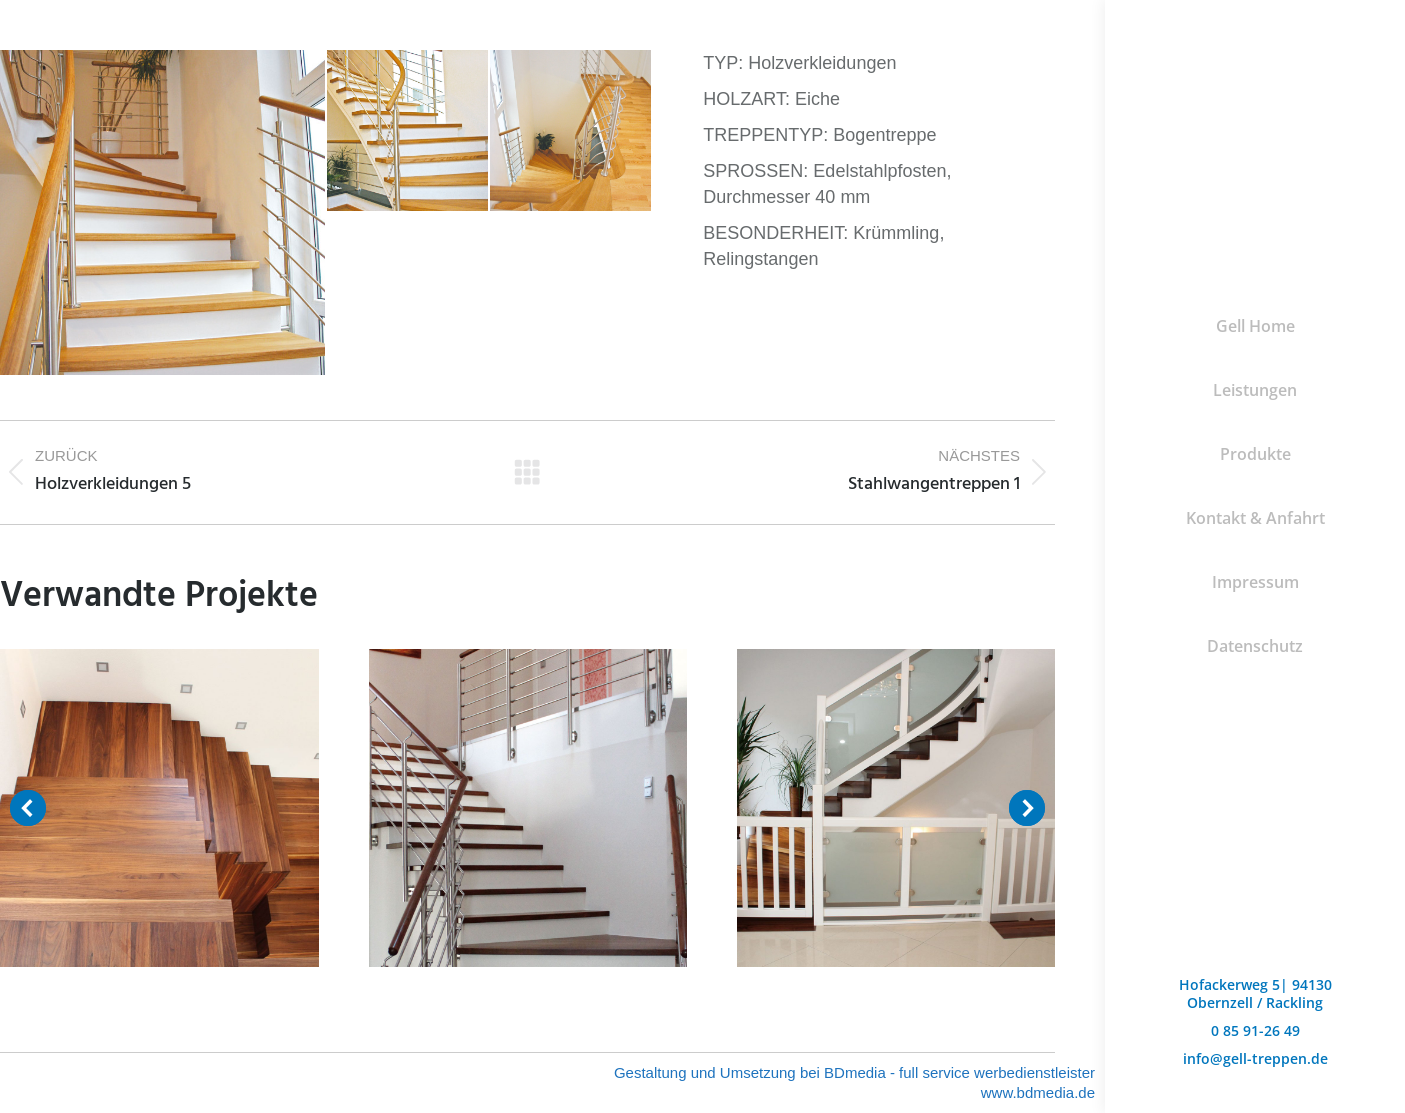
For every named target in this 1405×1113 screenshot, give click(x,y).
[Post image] (159, 808)
